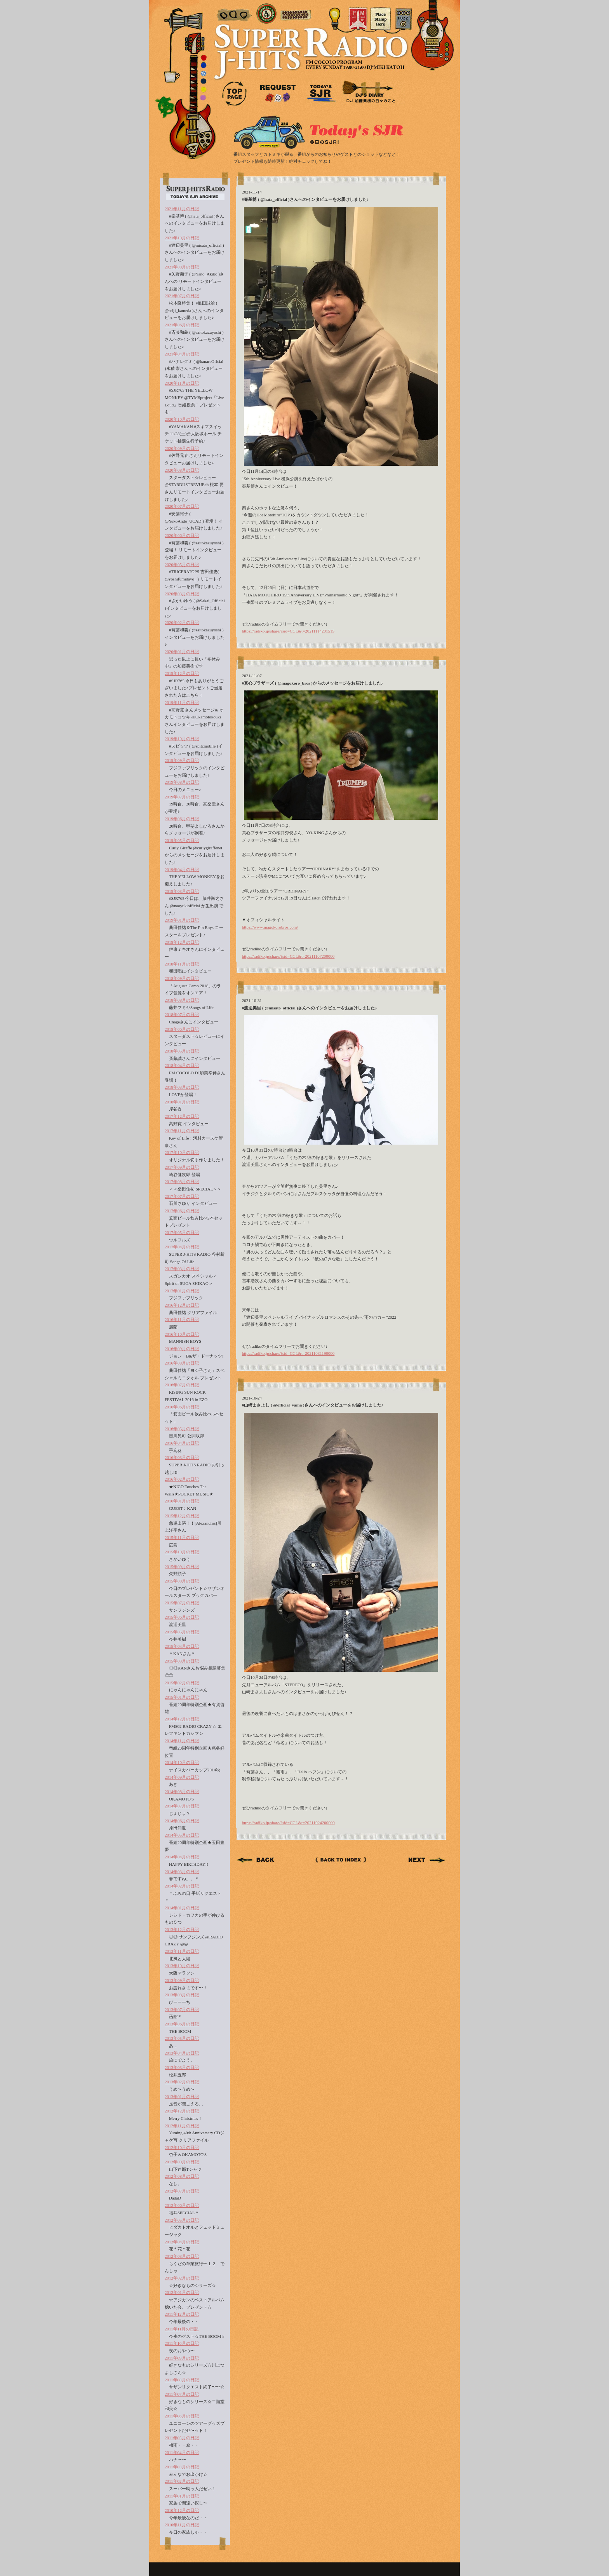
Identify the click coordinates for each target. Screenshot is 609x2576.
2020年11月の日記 (182, 383)
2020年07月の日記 (182, 506)
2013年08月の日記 (182, 1994)
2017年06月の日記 (182, 1210)
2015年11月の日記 (182, 1537)
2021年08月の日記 (182, 267)
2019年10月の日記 (182, 738)
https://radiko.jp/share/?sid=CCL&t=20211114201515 (288, 631)
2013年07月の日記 (182, 2009)
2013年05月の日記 (182, 2038)
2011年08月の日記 (182, 2379)
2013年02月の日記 (182, 2081)
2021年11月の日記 (182, 208)
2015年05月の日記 (182, 1632)
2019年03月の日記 (182, 891)
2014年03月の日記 (182, 1871)
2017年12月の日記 (182, 1116)
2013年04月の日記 (182, 2053)
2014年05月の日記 (182, 1835)
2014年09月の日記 (182, 1777)
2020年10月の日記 (182, 419)
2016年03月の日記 (182, 1457)
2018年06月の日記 (182, 1029)
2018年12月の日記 (182, 942)
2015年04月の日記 (182, 1646)
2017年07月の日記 (182, 1196)
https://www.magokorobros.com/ (270, 927)
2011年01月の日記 (182, 2496)
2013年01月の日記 (182, 2096)
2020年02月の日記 (182, 622)
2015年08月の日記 (182, 1581)
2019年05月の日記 (182, 840)
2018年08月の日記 (182, 1000)
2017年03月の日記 (182, 1268)
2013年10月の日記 (182, 1965)
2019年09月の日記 (182, 760)
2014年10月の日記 (182, 1762)
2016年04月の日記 (182, 1443)
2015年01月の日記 (182, 1697)
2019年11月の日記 (182, 702)
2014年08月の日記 (182, 1791)
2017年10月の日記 (182, 1152)
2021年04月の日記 (182, 354)
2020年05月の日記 (182, 564)
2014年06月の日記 (182, 1820)
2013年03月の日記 (182, 2067)
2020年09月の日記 (182, 448)
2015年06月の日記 (182, 1617)
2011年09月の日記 (182, 2358)
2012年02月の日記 (182, 2278)
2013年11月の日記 (182, 1951)
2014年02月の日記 (182, 1886)
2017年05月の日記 (182, 1232)
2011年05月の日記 (182, 2437)
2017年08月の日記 (182, 1181)
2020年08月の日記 (182, 470)
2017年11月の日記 (182, 1130)
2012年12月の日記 (182, 2111)
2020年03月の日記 (182, 593)
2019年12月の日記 (182, 673)
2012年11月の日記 (182, 2125)
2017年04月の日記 (182, 1246)
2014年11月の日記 (182, 1740)
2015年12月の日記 (182, 1515)
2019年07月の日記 (182, 797)
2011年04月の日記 (182, 2452)
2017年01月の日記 (182, 1290)
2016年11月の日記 (182, 1319)
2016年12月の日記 (182, 1305)
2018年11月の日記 (182, 964)
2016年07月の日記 (182, 1384)
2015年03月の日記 (182, 1661)
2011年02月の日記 (182, 2481)
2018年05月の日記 (182, 1051)
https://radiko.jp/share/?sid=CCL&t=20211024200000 (288, 1822)
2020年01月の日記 (182, 651)
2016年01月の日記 (182, 1501)
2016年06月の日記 (182, 1407)
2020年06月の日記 (182, 535)
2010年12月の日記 (182, 2510)
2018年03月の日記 (182, 1087)
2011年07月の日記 (182, 2394)
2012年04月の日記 (182, 2242)
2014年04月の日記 (182, 1856)
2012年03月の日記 (182, 2256)
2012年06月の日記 (182, 2205)
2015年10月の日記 (182, 1551)
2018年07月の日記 (182, 1014)
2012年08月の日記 (182, 2176)
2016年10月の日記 (182, 1334)
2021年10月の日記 (182, 237)
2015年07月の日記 (182, 1602)
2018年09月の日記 (182, 978)
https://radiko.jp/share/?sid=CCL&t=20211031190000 (288, 1353)
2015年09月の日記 (182, 1566)
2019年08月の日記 (182, 782)
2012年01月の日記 (182, 2292)
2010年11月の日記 (182, 2524)
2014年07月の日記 (182, 1806)
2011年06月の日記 (182, 2416)
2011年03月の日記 (182, 2466)
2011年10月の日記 (182, 2343)
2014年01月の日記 (182, 1907)
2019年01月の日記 (182, 920)
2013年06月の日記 (182, 2024)
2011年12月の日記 (182, 2314)
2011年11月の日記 (181, 2329)
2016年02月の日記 (182, 1479)
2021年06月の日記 (182, 324)
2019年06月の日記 (182, 818)
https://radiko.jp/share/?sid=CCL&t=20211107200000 (288, 956)
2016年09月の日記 (182, 1348)
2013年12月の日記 (182, 1929)
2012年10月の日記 (182, 2147)
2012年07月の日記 (182, 2191)
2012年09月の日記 (182, 2161)
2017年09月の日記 (182, 1167)
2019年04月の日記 (182, 869)
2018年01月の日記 (182, 1102)
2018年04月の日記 (182, 1065)
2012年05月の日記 (182, 2220)
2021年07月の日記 (182, 295)
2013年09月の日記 (182, 1980)
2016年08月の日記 (182, 1363)
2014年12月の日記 (182, 1719)
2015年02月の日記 (182, 1682)
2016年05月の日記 (182, 1428)
